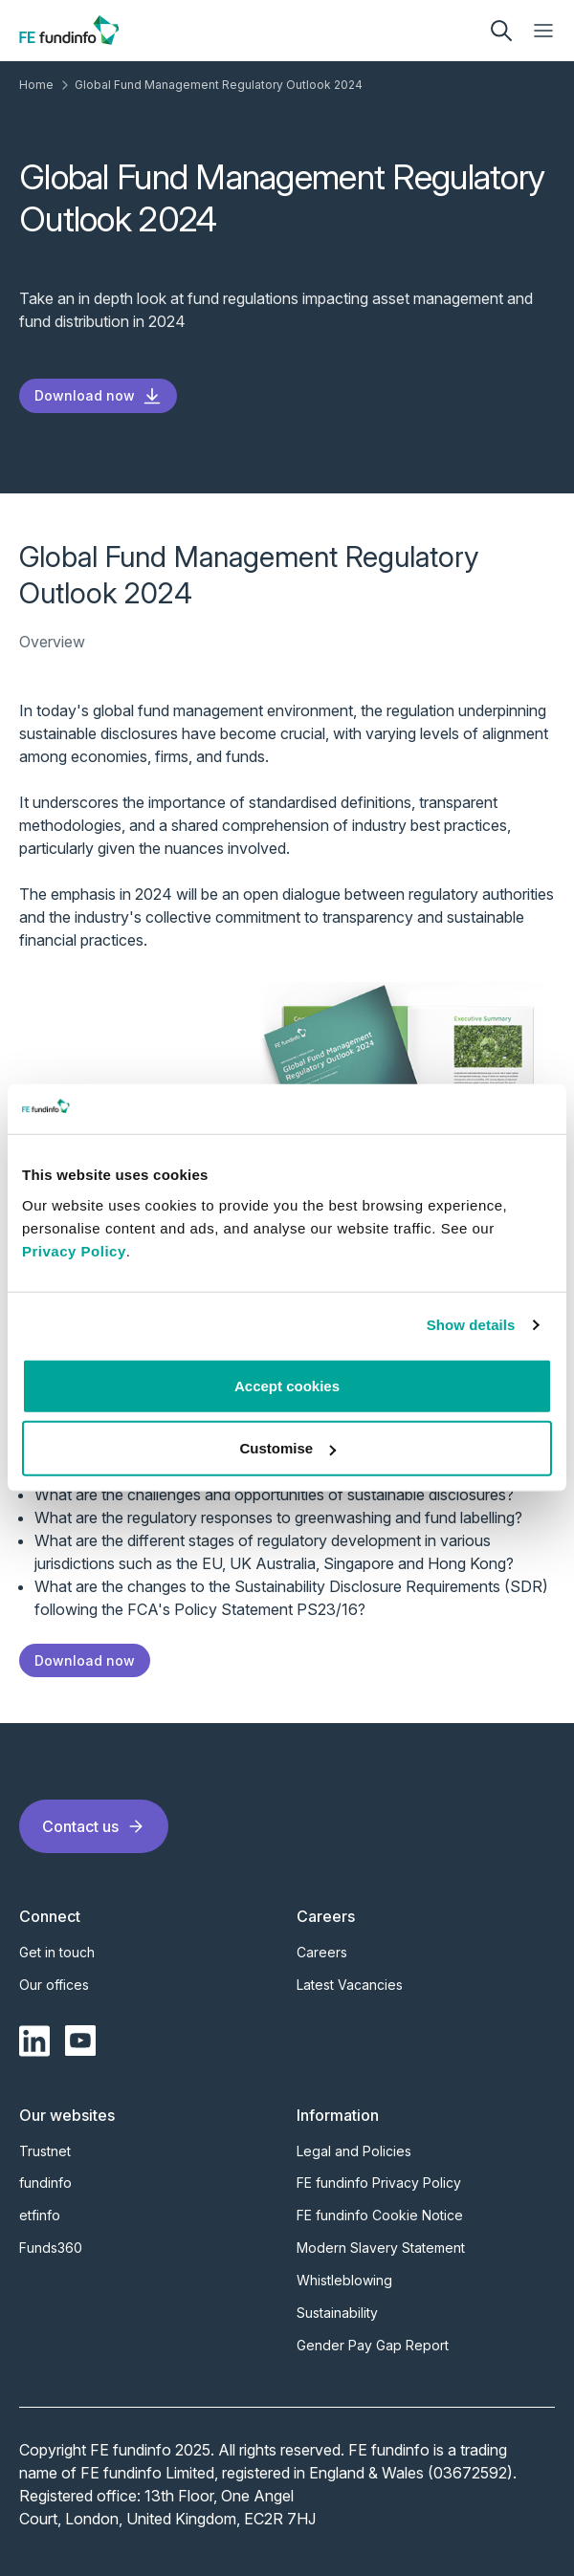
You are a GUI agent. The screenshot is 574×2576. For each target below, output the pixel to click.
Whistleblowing (344, 2280)
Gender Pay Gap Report (373, 2345)
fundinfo (45, 2182)
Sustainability (337, 2312)
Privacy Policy (74, 1251)
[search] (501, 30)
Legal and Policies (354, 2151)
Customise (287, 1448)
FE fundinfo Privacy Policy (379, 2182)
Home (36, 84)
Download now (98, 395)
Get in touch (57, 1952)
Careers (322, 1952)
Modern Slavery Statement (381, 2247)
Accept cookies (287, 1386)
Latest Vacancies (350, 1984)
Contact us (93, 1826)
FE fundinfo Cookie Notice (380, 2215)
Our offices (54, 1984)
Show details (471, 1325)
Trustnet (45, 2151)
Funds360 (50, 2247)
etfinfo (39, 2215)
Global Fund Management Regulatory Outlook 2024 (219, 84)
